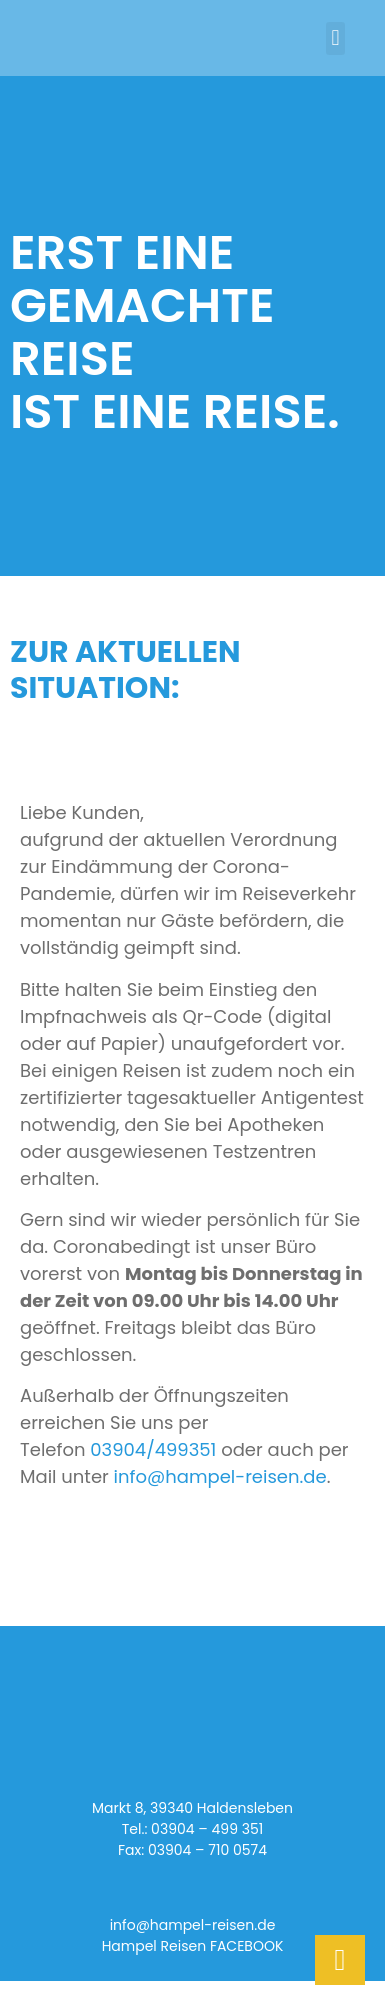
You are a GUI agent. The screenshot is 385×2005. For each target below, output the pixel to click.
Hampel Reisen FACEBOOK (193, 1946)
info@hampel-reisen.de (220, 1476)
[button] (335, 38)
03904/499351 (153, 1449)
